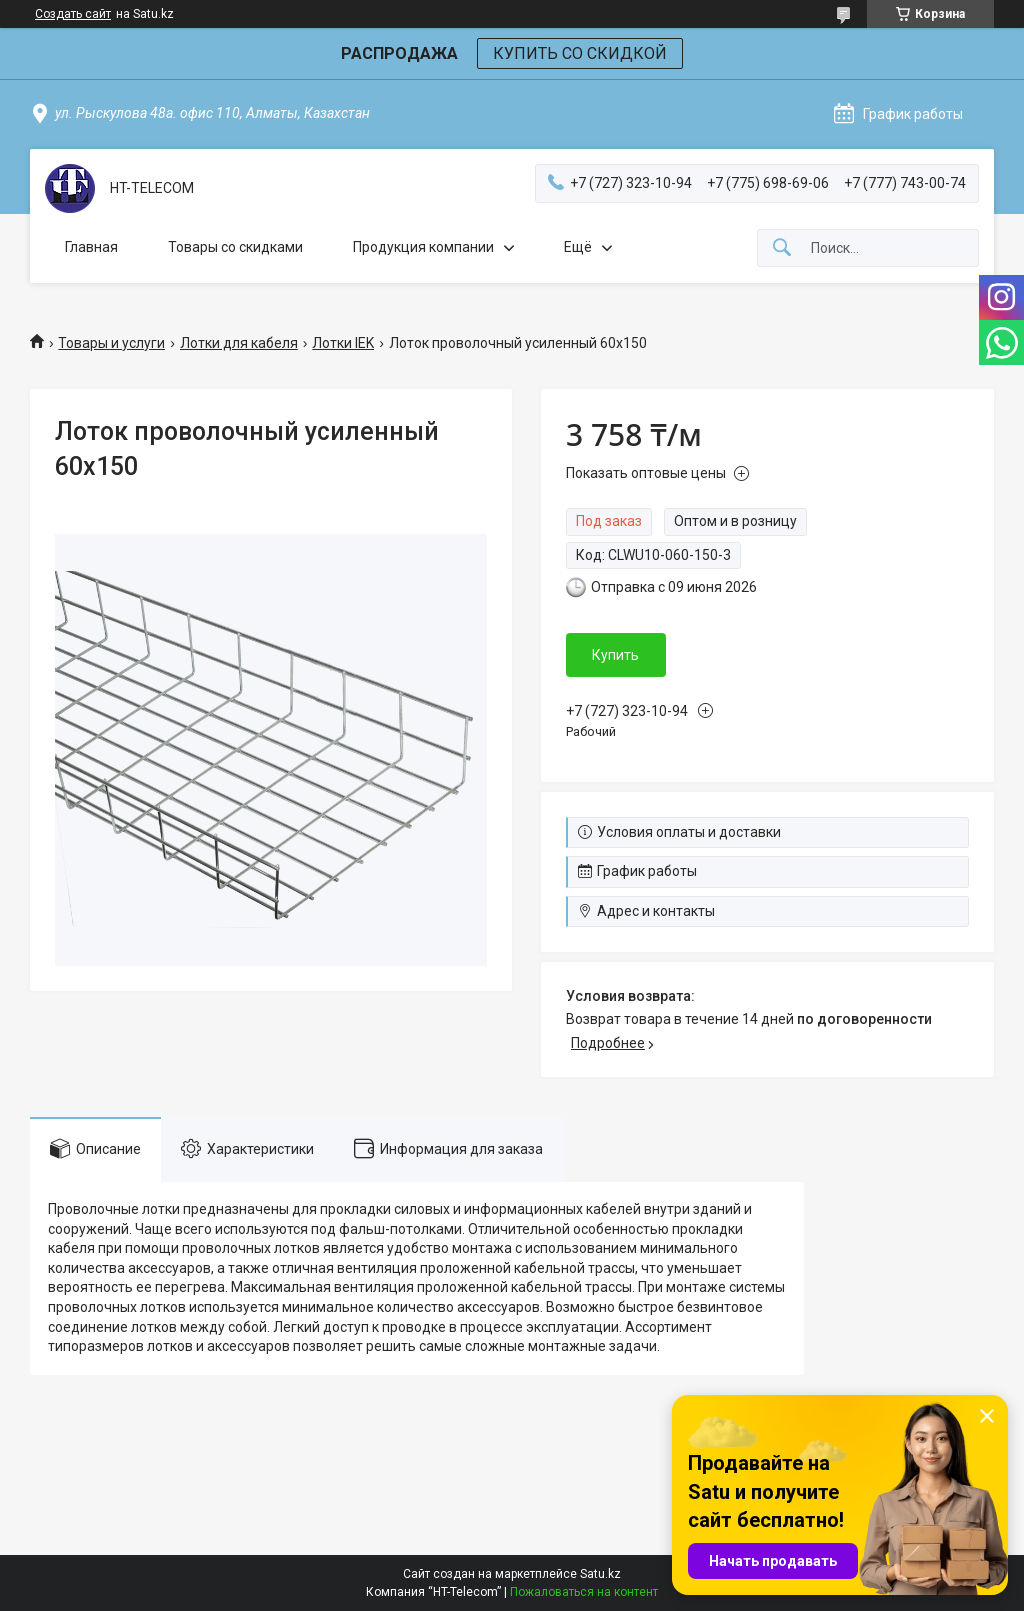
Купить (615, 655)
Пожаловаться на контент (584, 1592)
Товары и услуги (111, 343)
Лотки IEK (343, 343)
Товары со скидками (235, 247)
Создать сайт (73, 14)
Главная (91, 247)
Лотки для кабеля (239, 343)
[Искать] (782, 248)
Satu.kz (600, 1574)
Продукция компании (423, 247)
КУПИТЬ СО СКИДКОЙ (580, 53)
